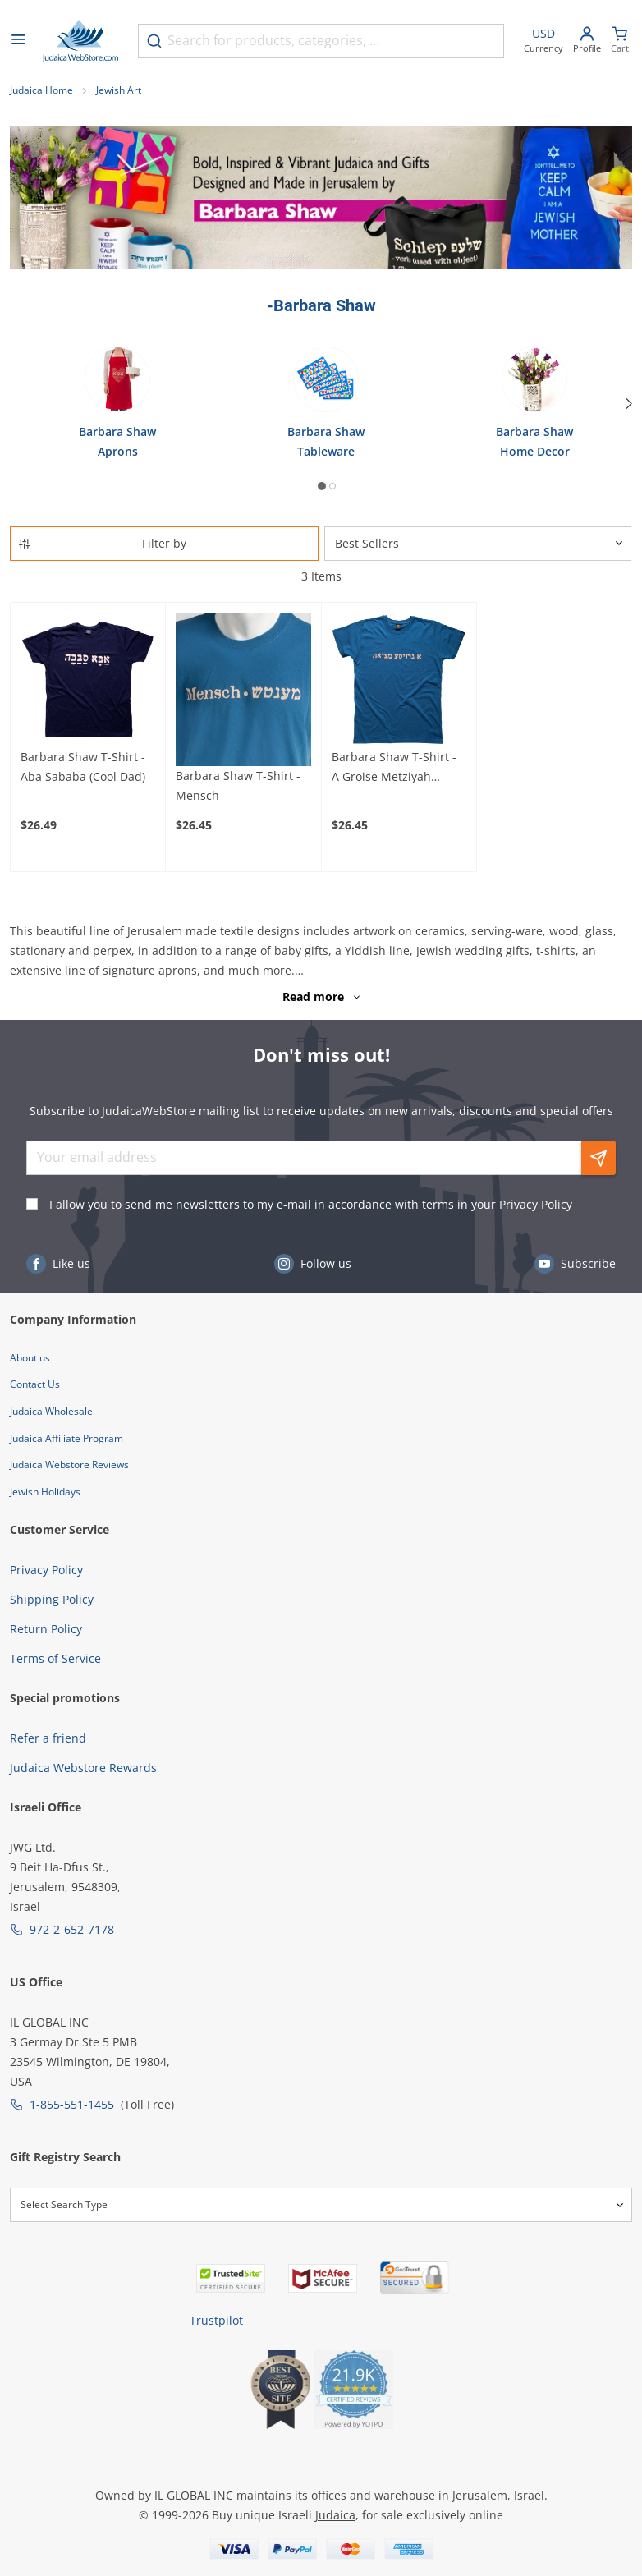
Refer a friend (48, 1738)
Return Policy (46, 1629)
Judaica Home (41, 90)
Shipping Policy (52, 1599)
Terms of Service (55, 1658)
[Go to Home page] (80, 41)
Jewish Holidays (45, 1492)
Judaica (335, 2515)
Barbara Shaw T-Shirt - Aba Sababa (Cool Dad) (83, 766)
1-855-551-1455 (72, 2104)
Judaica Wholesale (51, 1411)
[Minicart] (620, 41)
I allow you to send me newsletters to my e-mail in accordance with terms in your (310, 1204)
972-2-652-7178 (72, 1929)
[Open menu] (18, 41)
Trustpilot (216, 2320)
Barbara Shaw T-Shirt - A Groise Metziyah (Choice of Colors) (394, 768)
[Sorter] (477, 543)
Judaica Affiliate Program (66, 1438)
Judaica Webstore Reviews (69, 1465)
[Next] (629, 404)
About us (30, 1358)
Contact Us (35, 1384)
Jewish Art (118, 90)
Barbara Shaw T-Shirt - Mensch (238, 785)
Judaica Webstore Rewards (83, 1767)
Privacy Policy (535, 1204)
